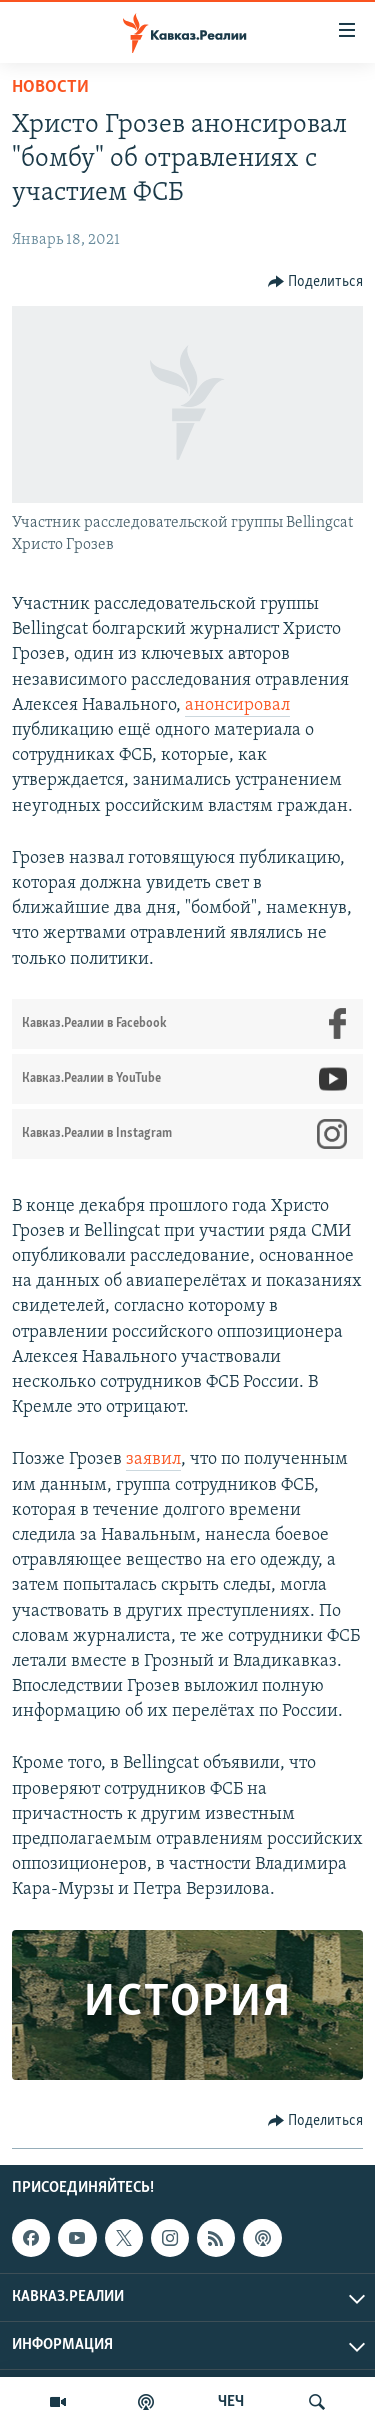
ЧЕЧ (231, 2402)
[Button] (316, 282)
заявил (153, 1459)
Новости (50, 87)
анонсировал (237, 705)
